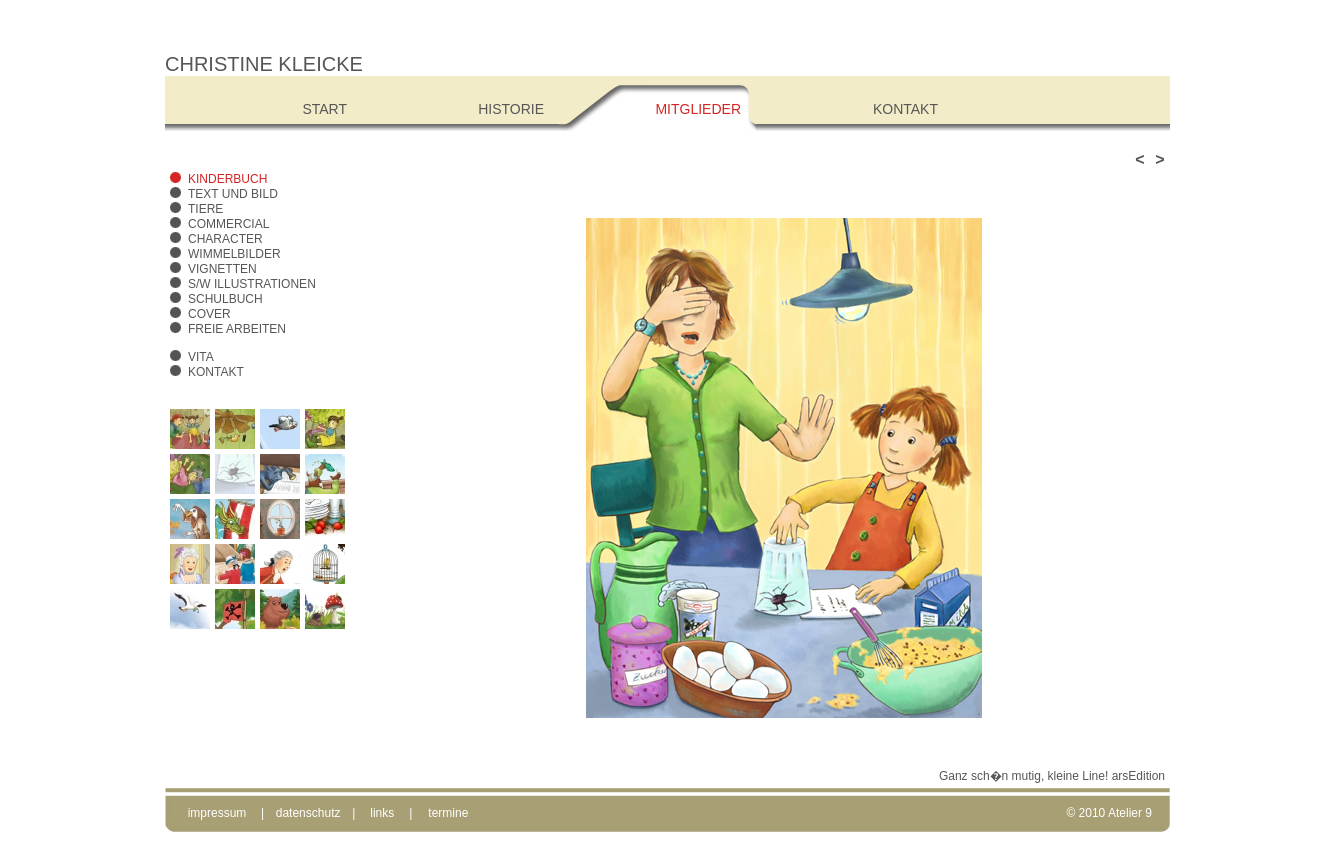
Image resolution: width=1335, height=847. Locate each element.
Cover (209, 314)
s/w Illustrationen (252, 284)
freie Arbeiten (237, 329)
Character (225, 239)
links (382, 813)
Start (324, 109)
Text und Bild (233, 194)
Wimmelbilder (234, 254)
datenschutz (308, 813)
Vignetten (222, 269)
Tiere (205, 209)
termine (448, 813)
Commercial (228, 224)
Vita (201, 357)
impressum (217, 813)
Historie (511, 109)
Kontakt (216, 372)
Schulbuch (225, 299)
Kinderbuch (227, 179)
